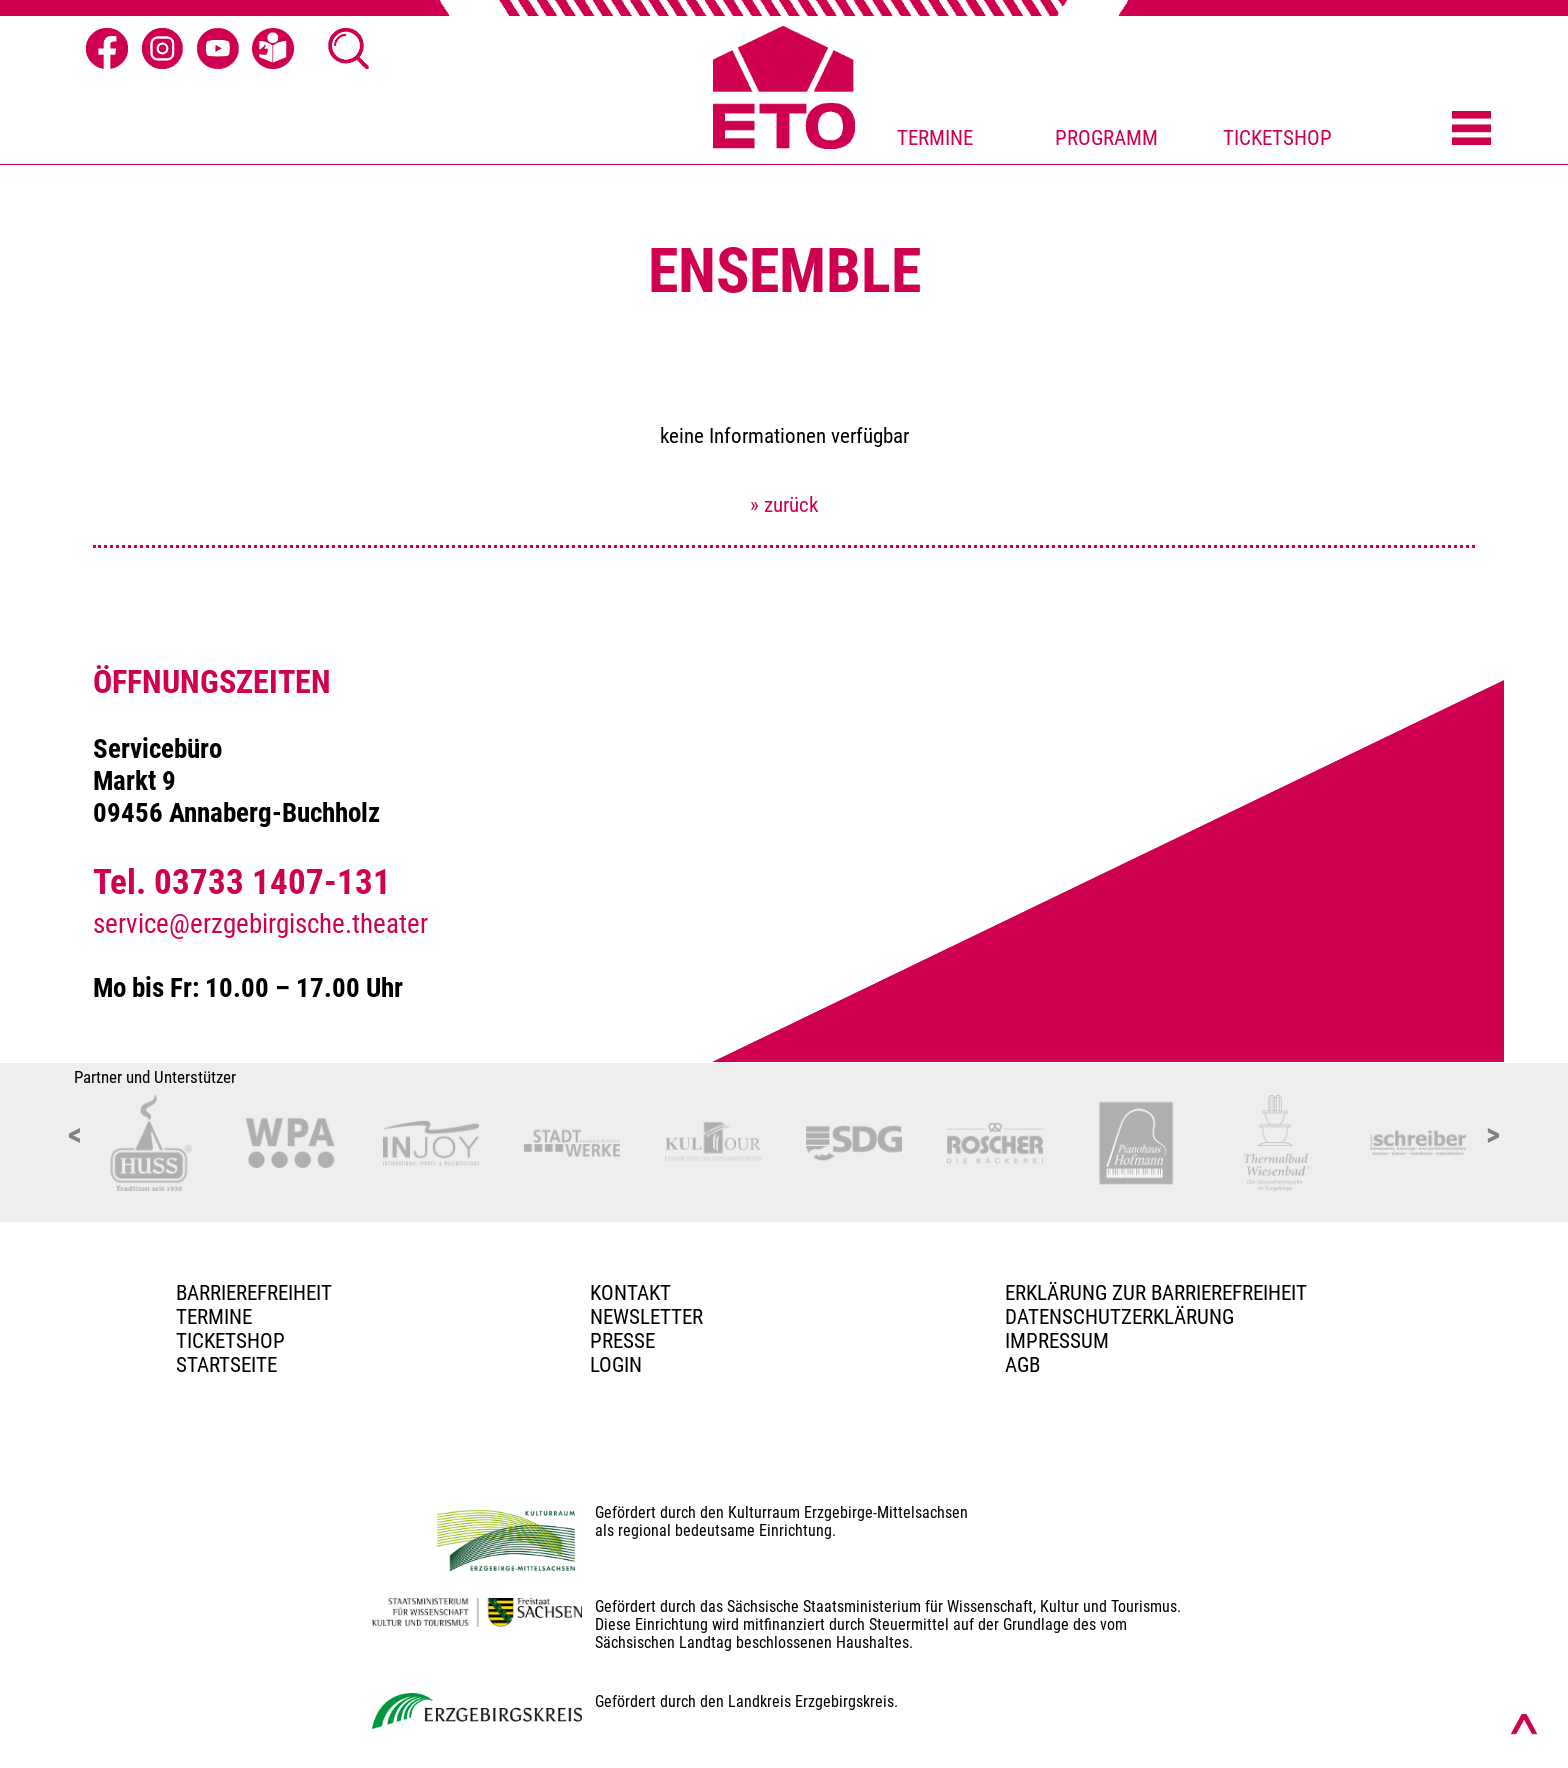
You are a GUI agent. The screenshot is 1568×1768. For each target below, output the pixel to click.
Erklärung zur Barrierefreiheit (1156, 1293)
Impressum (1057, 1341)
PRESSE (622, 1341)
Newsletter (646, 1317)
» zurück (784, 505)
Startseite (226, 1365)
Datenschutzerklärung (1119, 1317)
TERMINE (935, 138)
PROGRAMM (1106, 138)
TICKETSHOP (1277, 138)
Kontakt (630, 1293)
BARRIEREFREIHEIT (254, 1293)
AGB (1022, 1365)
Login (616, 1365)
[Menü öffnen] (1471, 130)
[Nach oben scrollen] (1524, 1724)
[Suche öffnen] (349, 49)
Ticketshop (230, 1341)
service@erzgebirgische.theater (260, 924)
